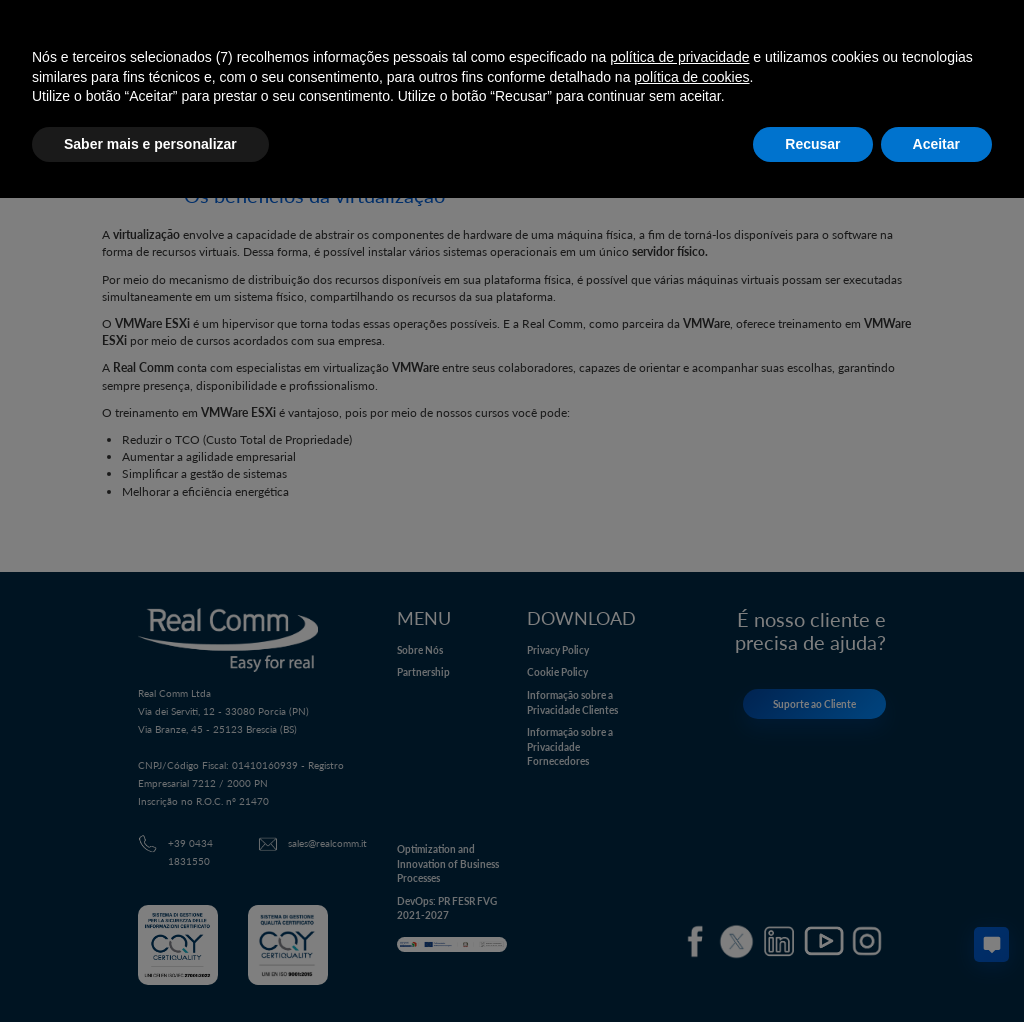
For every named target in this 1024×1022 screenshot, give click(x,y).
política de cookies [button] (691, 77)
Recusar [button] (812, 144)
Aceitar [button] (936, 144)
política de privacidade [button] (679, 57)
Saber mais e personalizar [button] (150, 144)
